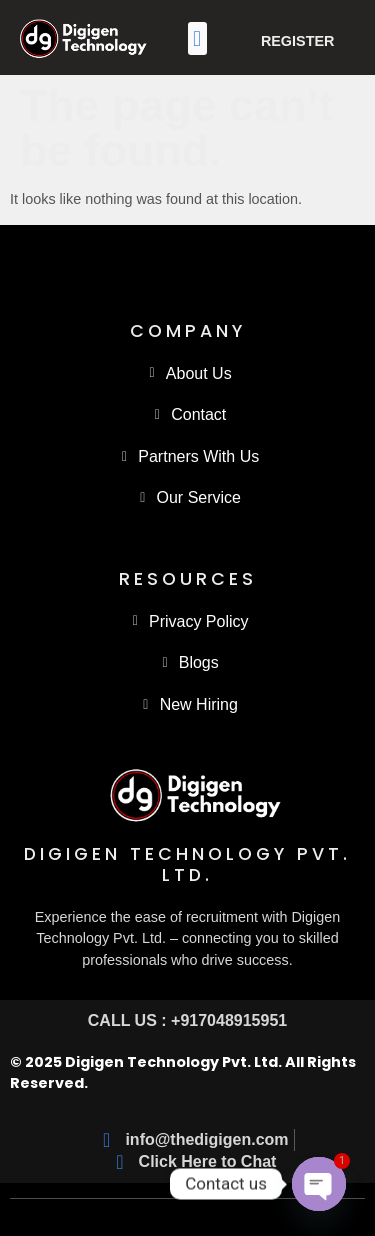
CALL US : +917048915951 (187, 1020)
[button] (197, 38)
